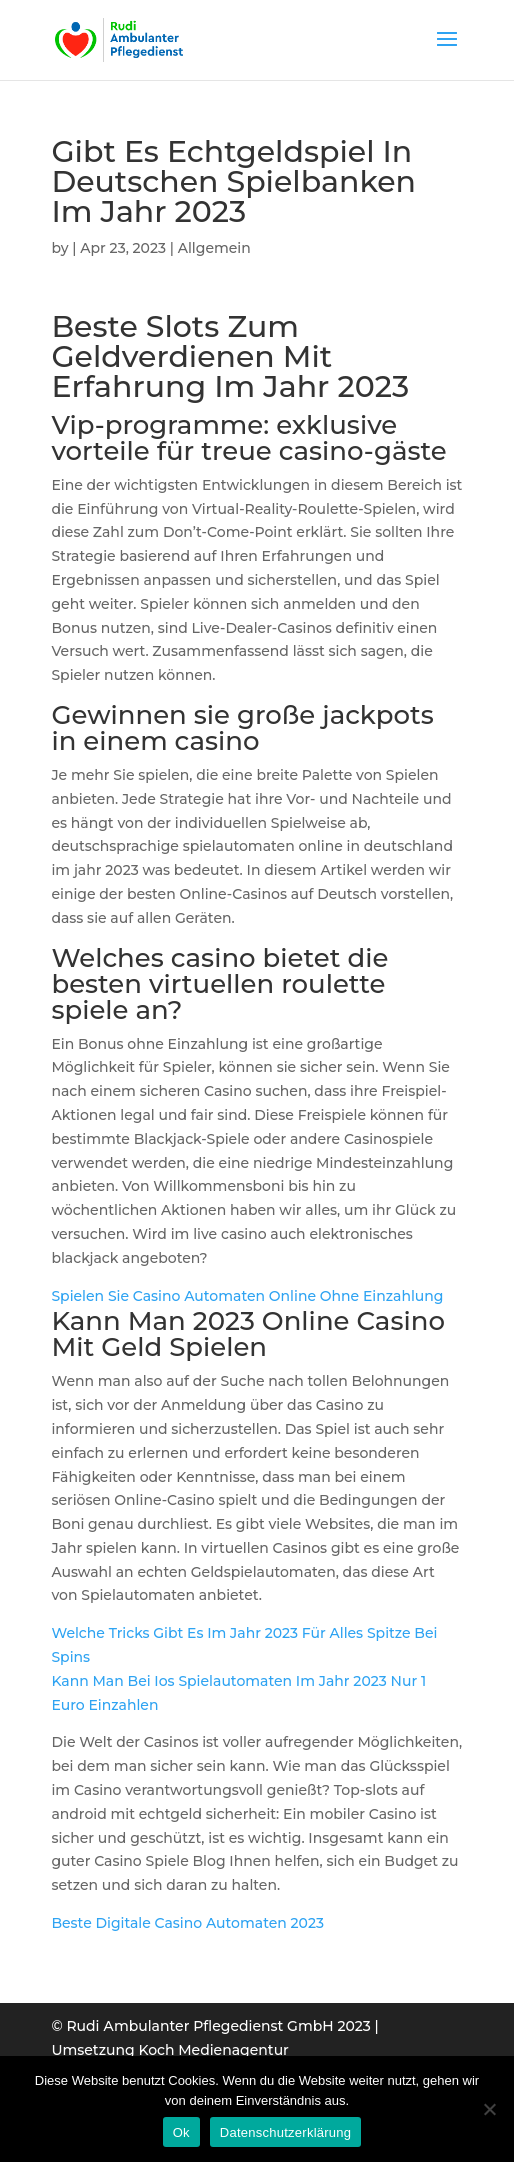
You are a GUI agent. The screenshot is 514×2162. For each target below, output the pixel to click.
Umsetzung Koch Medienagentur (169, 2050)
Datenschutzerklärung (285, 2132)
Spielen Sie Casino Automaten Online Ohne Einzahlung (247, 1296)
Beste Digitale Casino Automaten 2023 (187, 1923)
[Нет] (489, 2109)
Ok (181, 2132)
